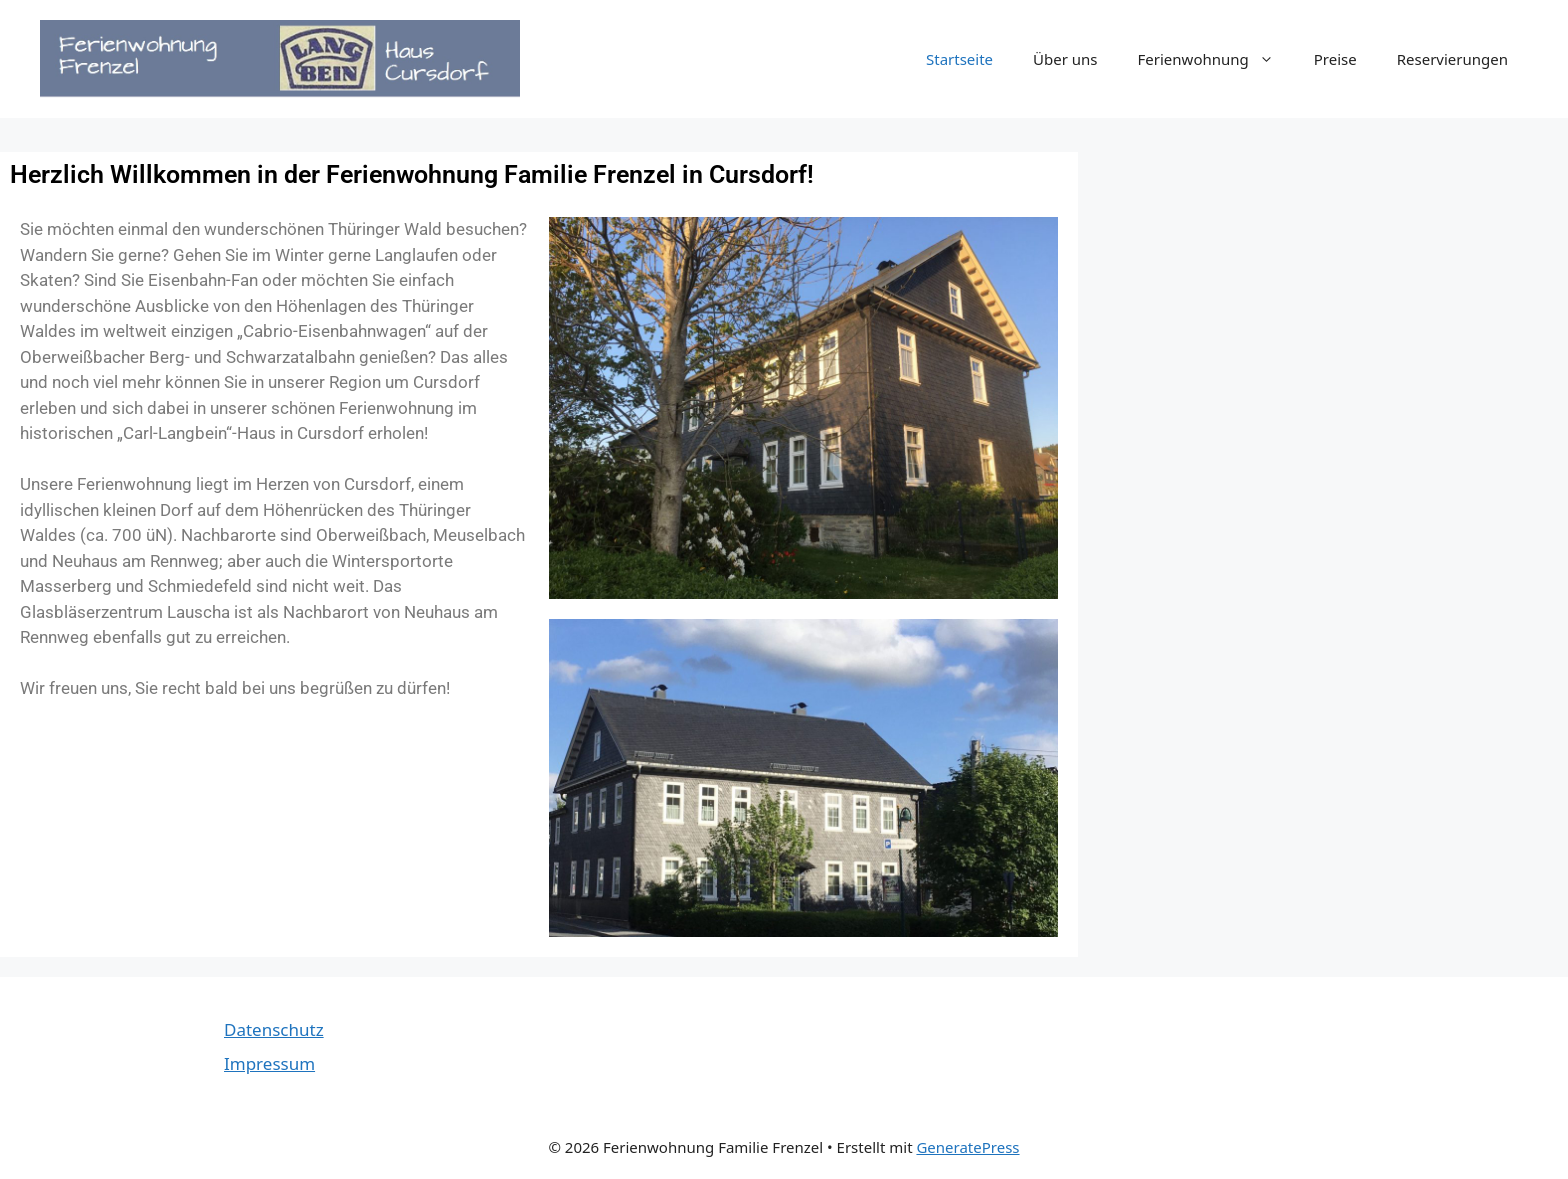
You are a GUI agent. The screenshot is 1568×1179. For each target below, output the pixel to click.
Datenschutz (274, 1029)
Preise (1335, 59)
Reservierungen (1452, 59)
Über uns (1065, 59)
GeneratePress (967, 1147)
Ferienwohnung (1216, 59)
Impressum (269, 1063)
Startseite (959, 59)
